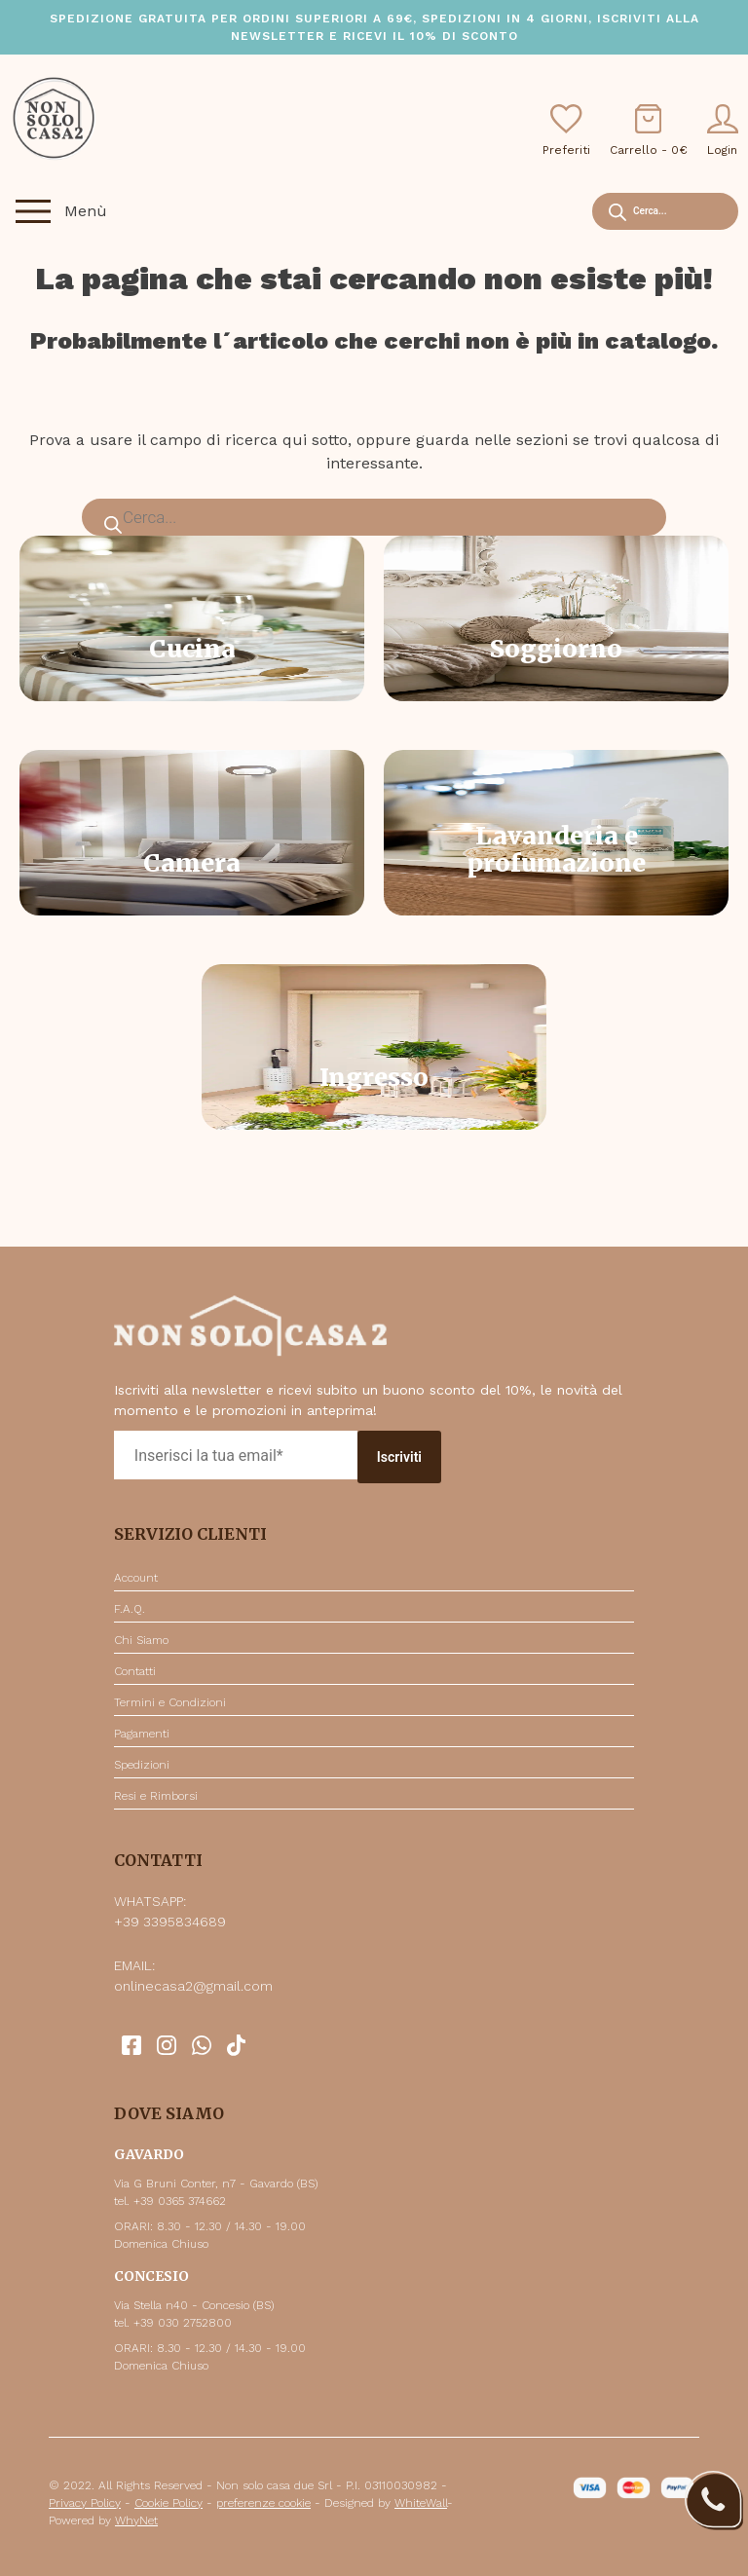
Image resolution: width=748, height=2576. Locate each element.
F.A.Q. (129, 1609)
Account (136, 1578)
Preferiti (566, 130)
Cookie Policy (168, 2503)
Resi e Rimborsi (156, 1796)
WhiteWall (420, 2503)
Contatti (135, 1671)
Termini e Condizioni (170, 1702)
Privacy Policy (85, 2503)
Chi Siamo (141, 1640)
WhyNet (136, 2520)
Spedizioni (141, 1765)
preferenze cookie (263, 2503)
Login (722, 130)
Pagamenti (141, 1733)
